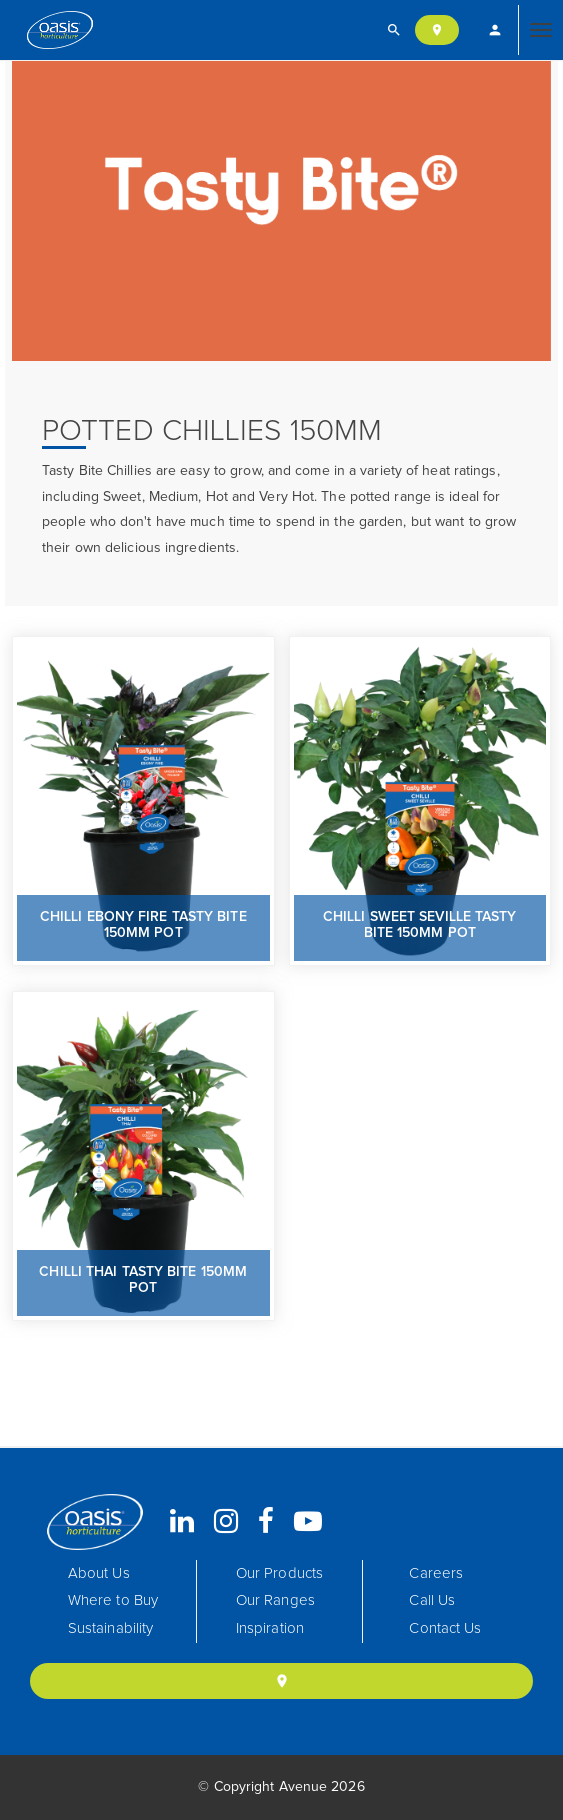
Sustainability (110, 1628)
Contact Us (445, 1628)
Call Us (432, 1600)
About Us (99, 1573)
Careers (436, 1573)
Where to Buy (113, 1600)
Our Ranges (275, 1600)
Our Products (279, 1573)
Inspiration (270, 1628)
